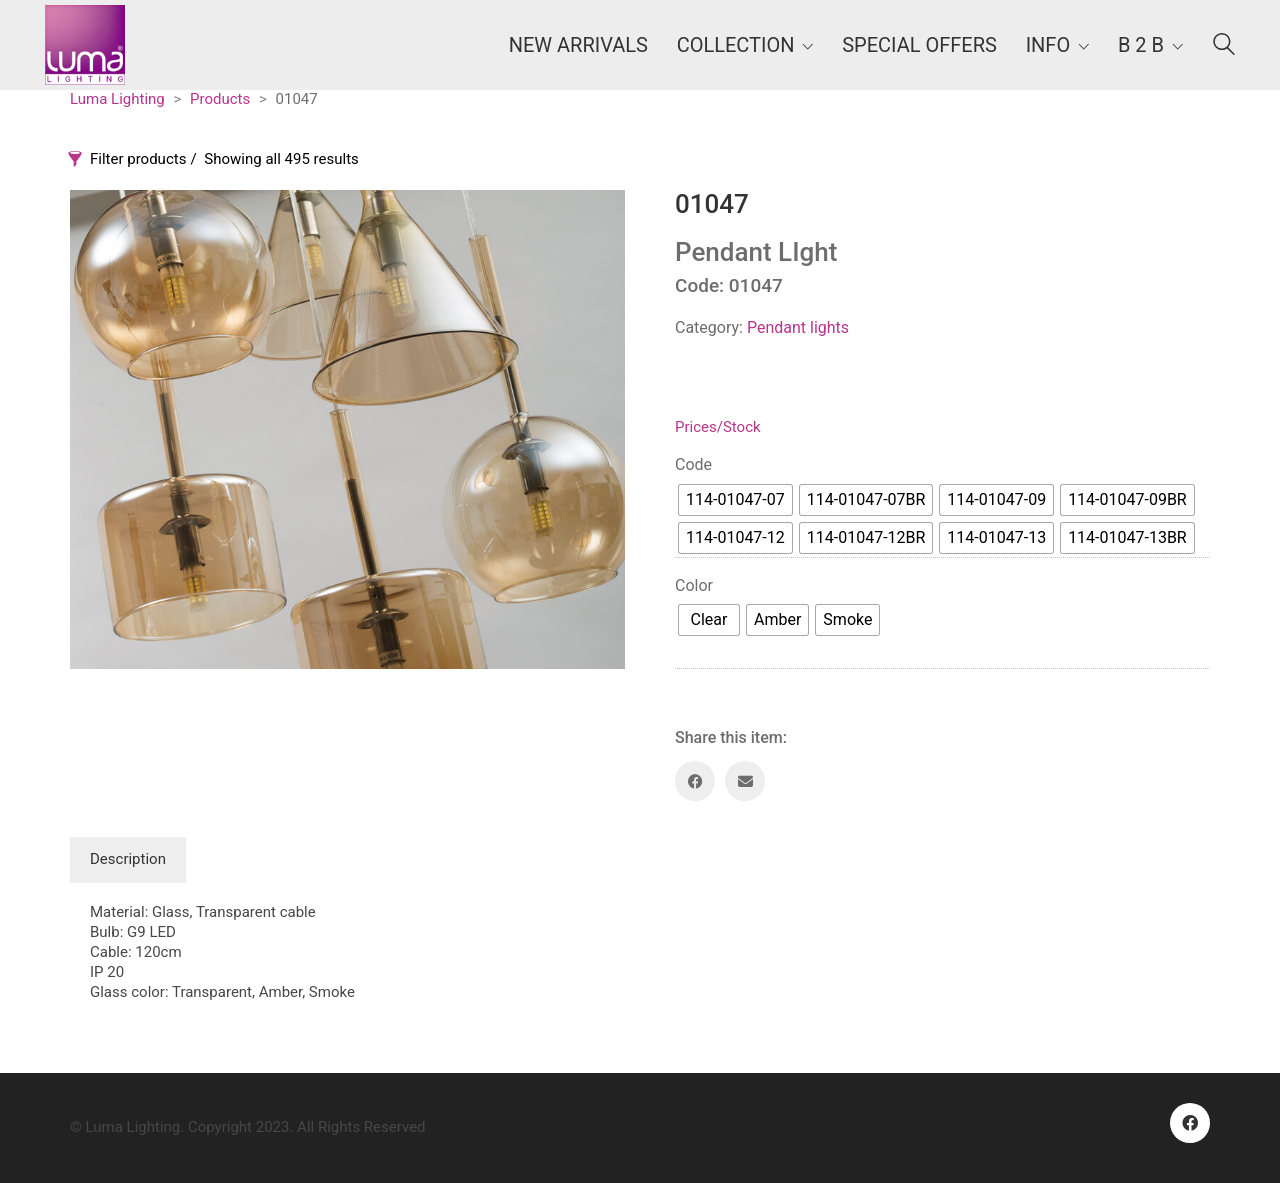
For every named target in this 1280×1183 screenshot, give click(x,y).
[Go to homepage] (85, 45)
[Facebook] (695, 781)
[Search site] (1224, 47)
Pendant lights (798, 327)
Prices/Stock (718, 427)
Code (693, 464)
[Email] (745, 781)
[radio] (735, 500)
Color (694, 585)
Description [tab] (128, 859)
